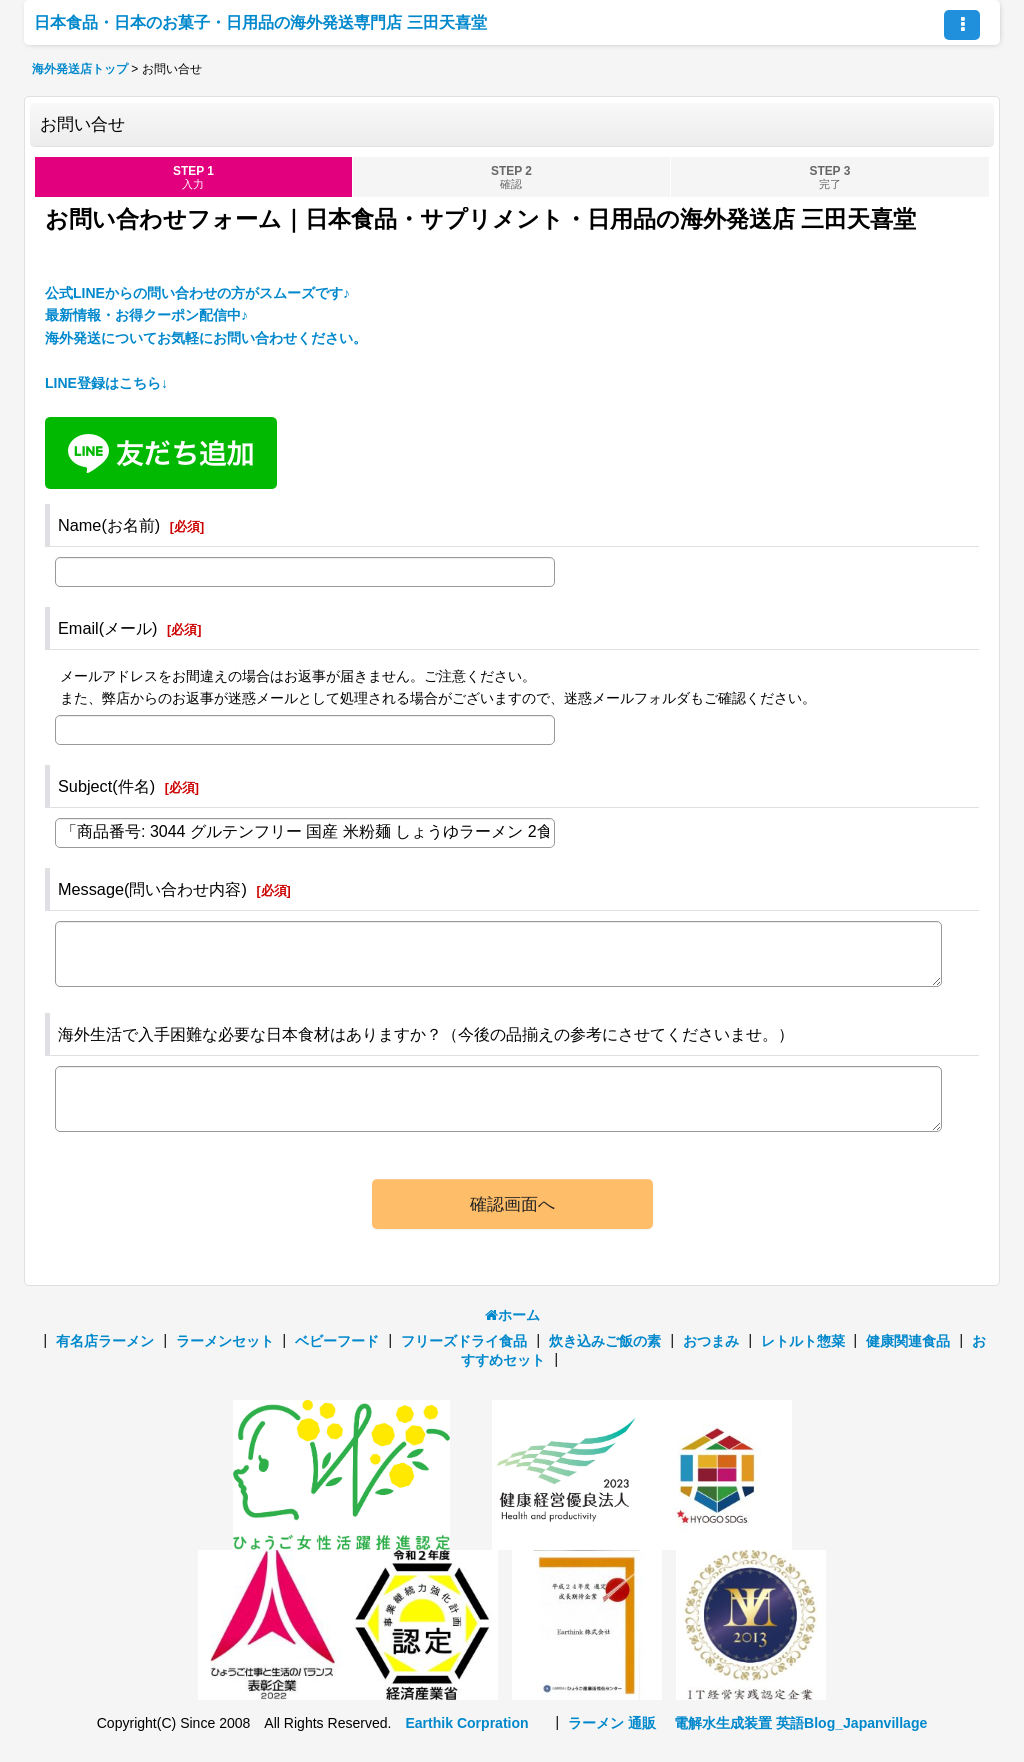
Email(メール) (108, 628)
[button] (962, 25)
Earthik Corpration (466, 1723)
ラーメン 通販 (612, 1723)
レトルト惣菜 (803, 1341)
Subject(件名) (106, 786)
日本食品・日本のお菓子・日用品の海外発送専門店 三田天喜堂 (260, 22)
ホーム (512, 1315)
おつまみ (711, 1341)
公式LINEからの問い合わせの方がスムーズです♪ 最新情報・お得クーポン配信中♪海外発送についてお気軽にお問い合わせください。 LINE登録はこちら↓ (206, 338)
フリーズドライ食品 (464, 1341)
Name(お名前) (109, 525)
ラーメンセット (225, 1341)
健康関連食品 (908, 1341)
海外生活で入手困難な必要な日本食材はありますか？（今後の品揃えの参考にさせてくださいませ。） (426, 1034)
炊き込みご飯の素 (605, 1341)
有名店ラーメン (105, 1341)
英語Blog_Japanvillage (851, 1723)
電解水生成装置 (723, 1723)
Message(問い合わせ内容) (152, 889)
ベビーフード (337, 1341)
